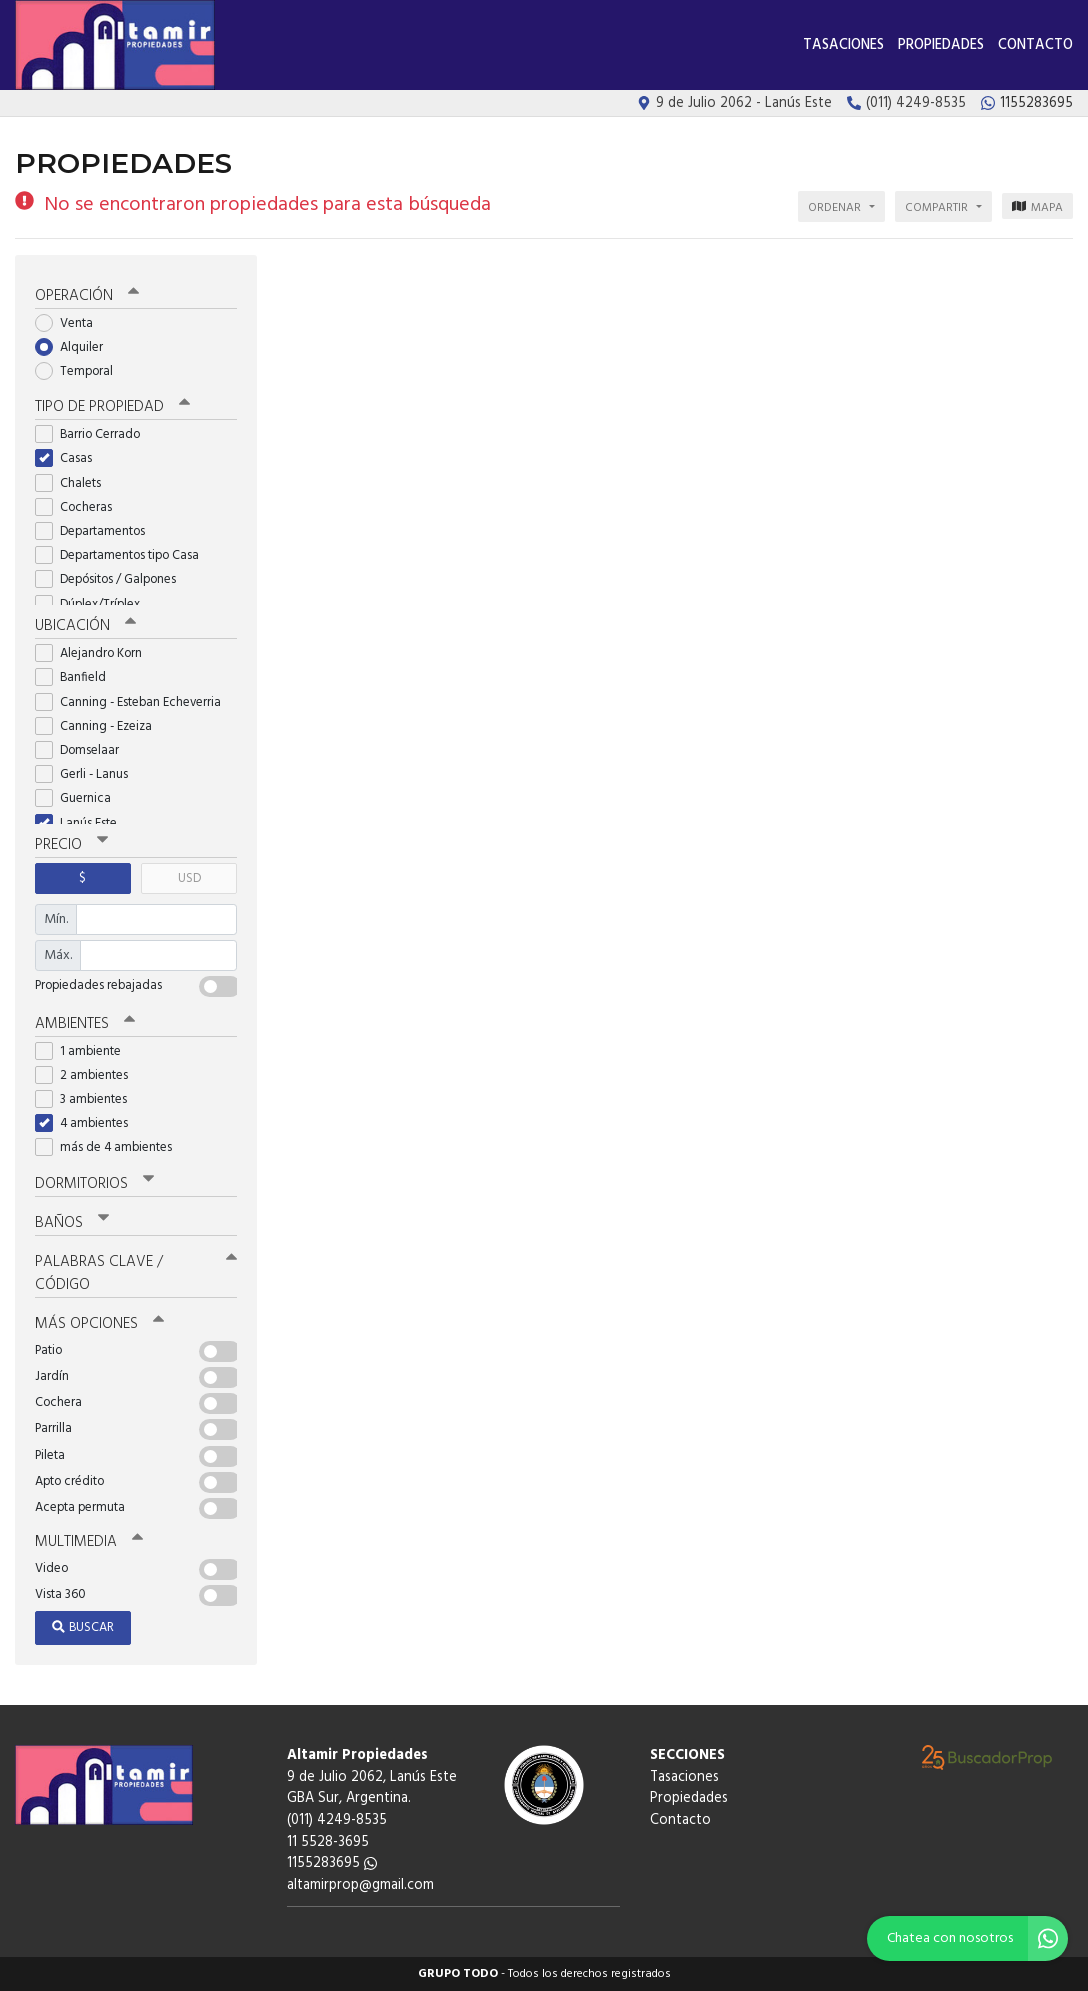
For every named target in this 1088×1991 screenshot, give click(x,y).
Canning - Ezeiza (100, 726)
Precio (71, 845)
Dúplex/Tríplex (94, 604)
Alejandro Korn (95, 653)
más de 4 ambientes (110, 1147)
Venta (70, 323)
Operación (87, 296)
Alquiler (75, 347)
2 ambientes (88, 1075)
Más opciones (99, 1324)
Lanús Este (82, 823)
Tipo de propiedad (112, 407)
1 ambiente (84, 1051)
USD (189, 878)
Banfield (77, 677)
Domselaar (83, 750)
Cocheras (80, 507)
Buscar (83, 1627)
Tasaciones (843, 45)
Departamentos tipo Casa (123, 555)
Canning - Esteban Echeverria (134, 702)
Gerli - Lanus (88, 774)
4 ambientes (88, 1123)
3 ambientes (87, 1099)
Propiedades (941, 45)
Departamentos (96, 531)
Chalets (74, 483)
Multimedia (89, 1542)
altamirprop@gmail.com (360, 1885)
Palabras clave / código (136, 1273)
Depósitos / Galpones (112, 579)
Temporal (80, 371)
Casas (70, 458)
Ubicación (85, 626)
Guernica (79, 798)
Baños (72, 1223)
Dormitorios (94, 1184)
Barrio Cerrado (94, 434)
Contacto (1035, 45)
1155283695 (332, 1863)
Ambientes (85, 1024)
